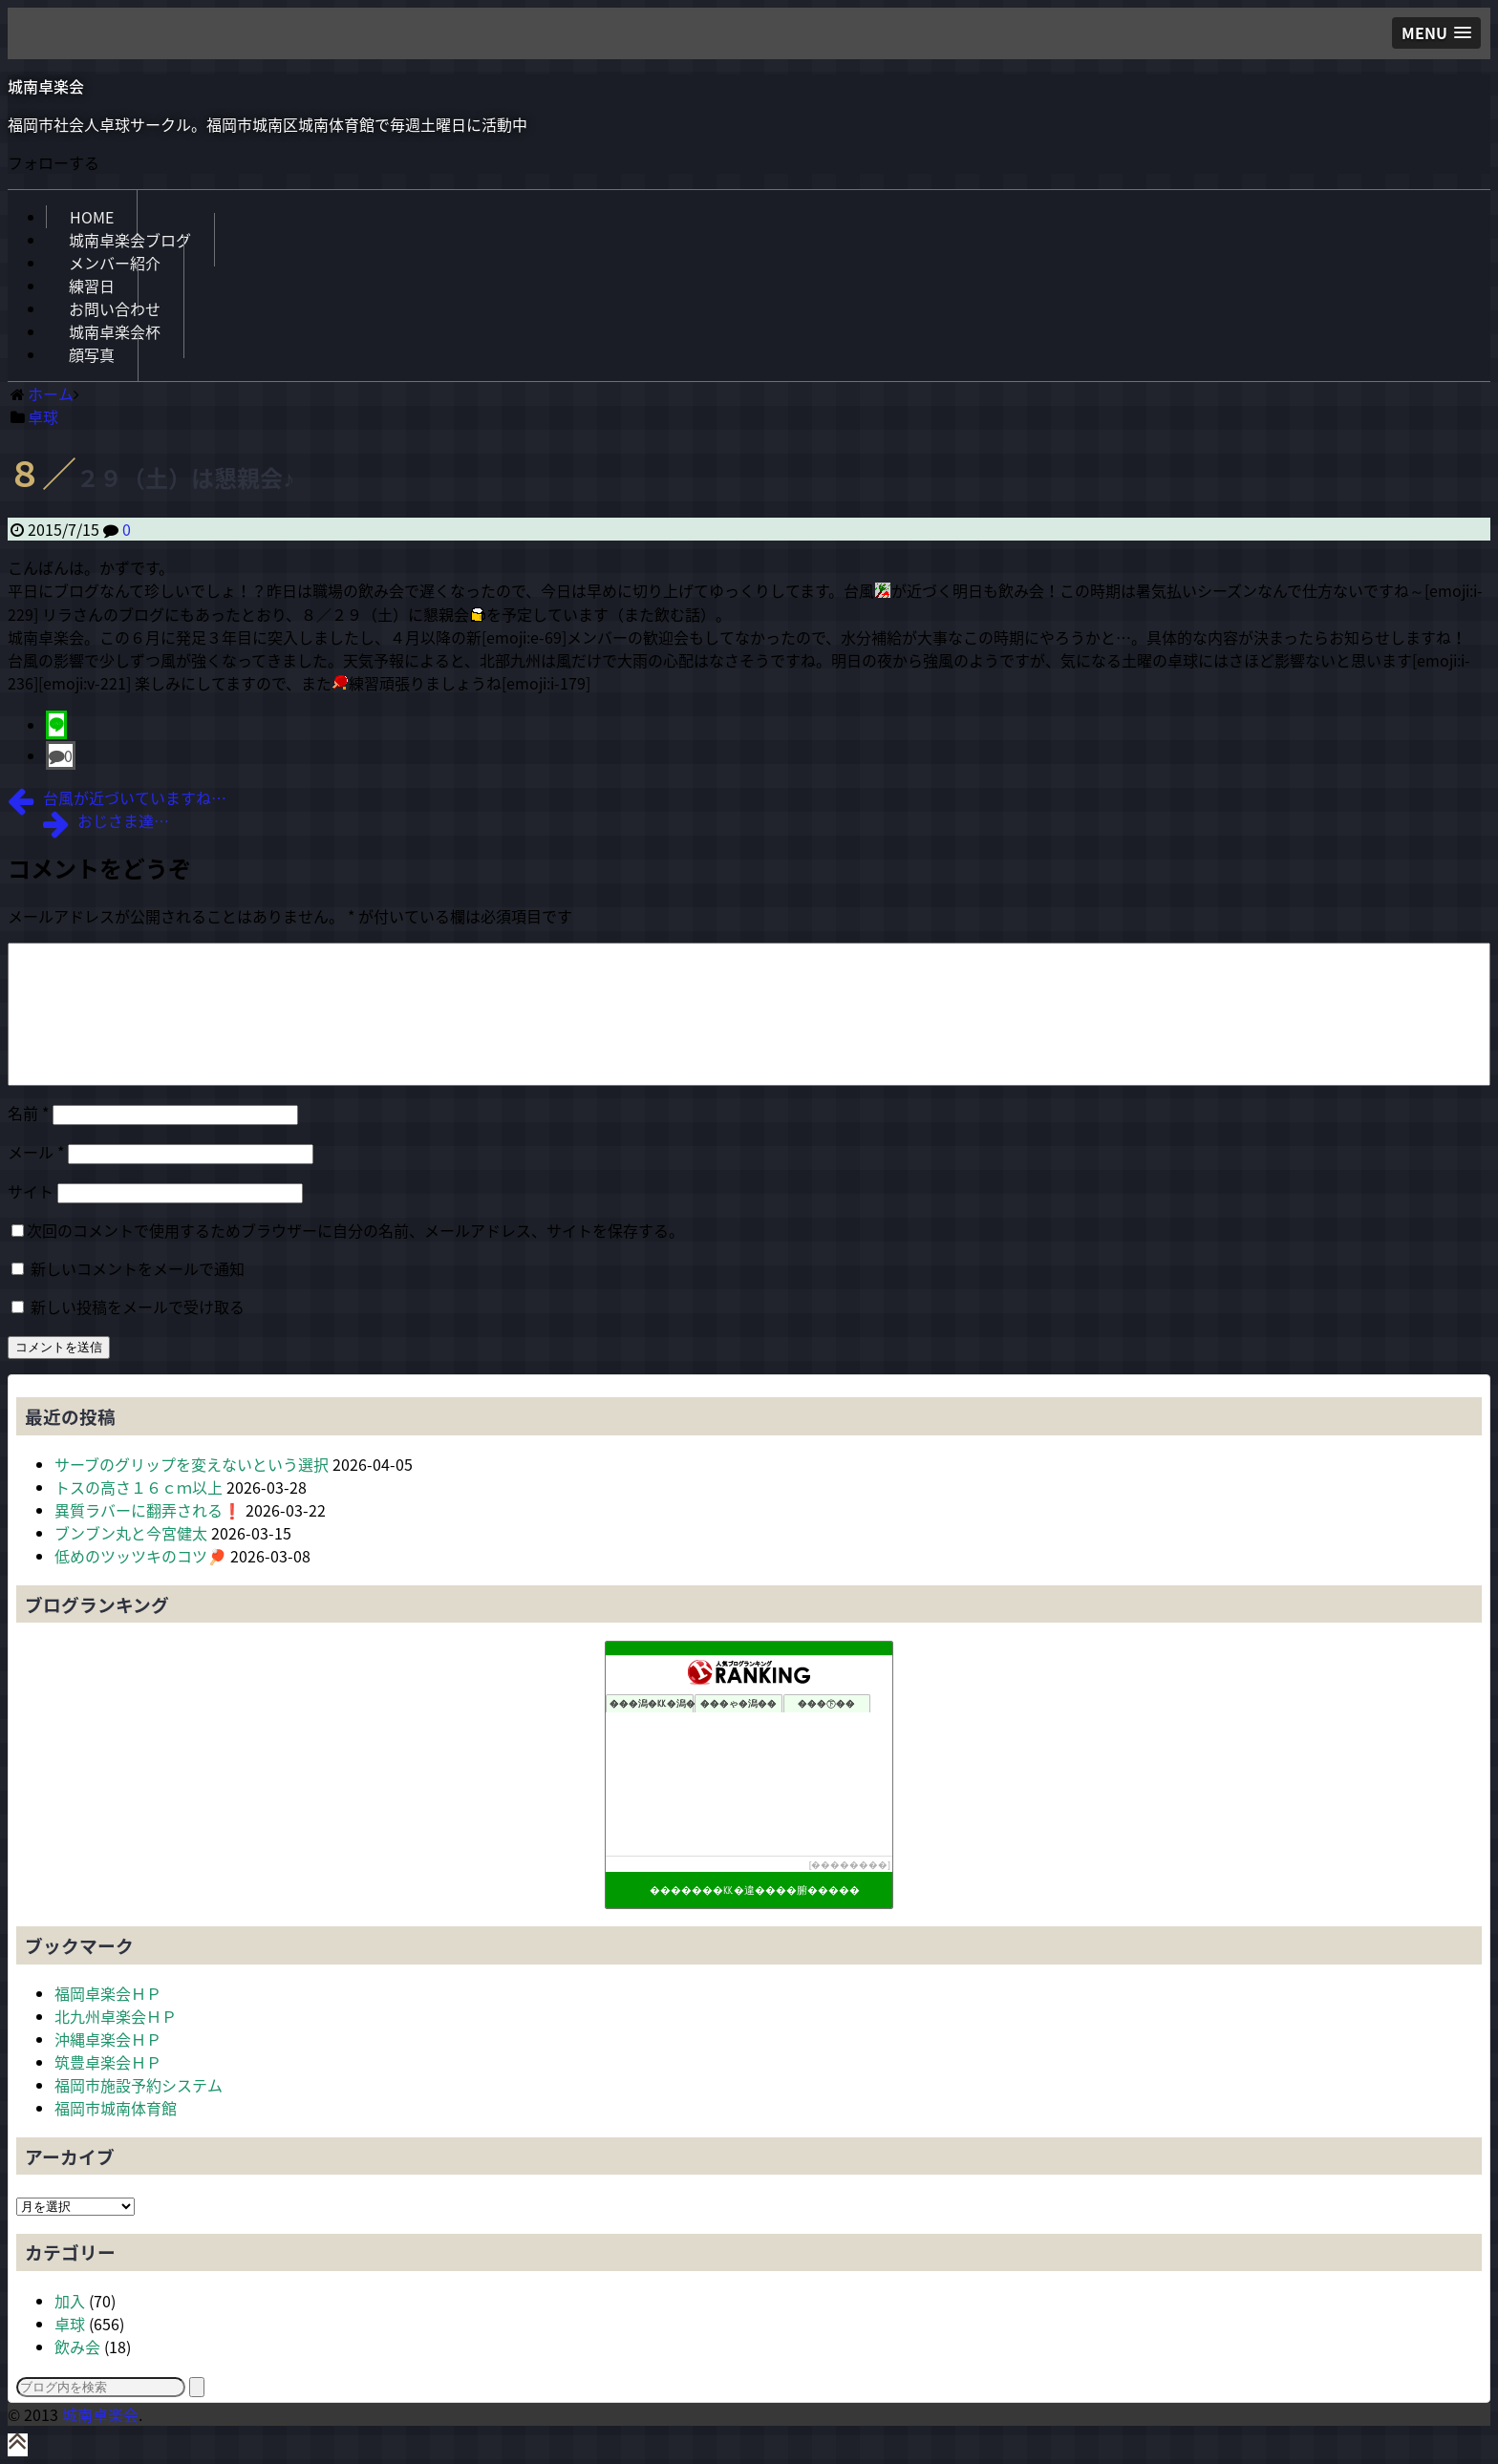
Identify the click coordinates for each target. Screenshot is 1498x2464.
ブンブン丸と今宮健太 (130, 1532)
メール (36, 1151)
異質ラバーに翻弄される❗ (148, 1509)
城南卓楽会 (46, 85)
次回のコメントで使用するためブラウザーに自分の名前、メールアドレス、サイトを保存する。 (355, 1230)
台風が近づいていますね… (134, 797)
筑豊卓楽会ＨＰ (107, 2061)
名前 (28, 1112)
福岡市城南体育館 (115, 2107)
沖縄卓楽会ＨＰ (107, 2039)
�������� (849, 1864)
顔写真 (92, 354)
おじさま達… (123, 820)
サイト (31, 1190)
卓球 (69, 2323)
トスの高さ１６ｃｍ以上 (138, 1487)
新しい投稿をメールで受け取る (138, 1306)
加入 (69, 2300)
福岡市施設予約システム (138, 2084)
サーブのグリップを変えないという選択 (191, 1464)
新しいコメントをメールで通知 (138, 1268)
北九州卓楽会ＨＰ (115, 2016)
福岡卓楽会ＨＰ (107, 1993)
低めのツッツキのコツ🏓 (140, 1555)
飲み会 (77, 2346)
